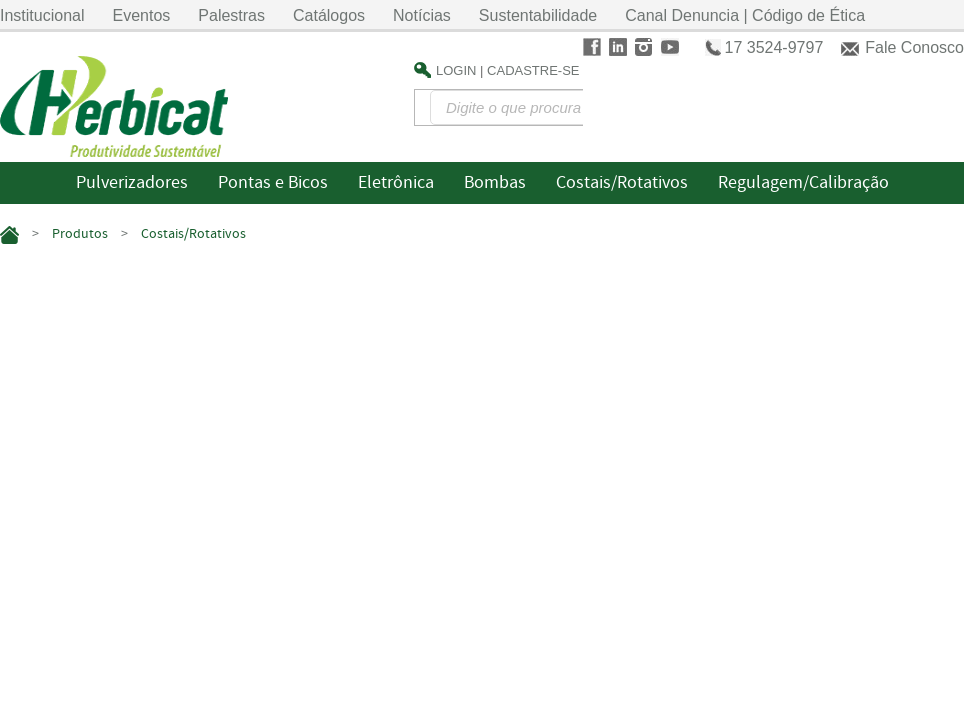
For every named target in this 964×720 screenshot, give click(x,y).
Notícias (422, 15)
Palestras (231, 15)
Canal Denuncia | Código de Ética (745, 15)
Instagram (644, 47)
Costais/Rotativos (193, 234)
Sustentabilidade (538, 15)
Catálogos (329, 15)
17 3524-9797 (774, 47)
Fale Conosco (914, 47)
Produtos (80, 234)
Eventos (142, 15)
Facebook (592, 47)
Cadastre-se (533, 70)
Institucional (42, 15)
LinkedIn (618, 47)
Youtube (670, 47)
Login (456, 70)
